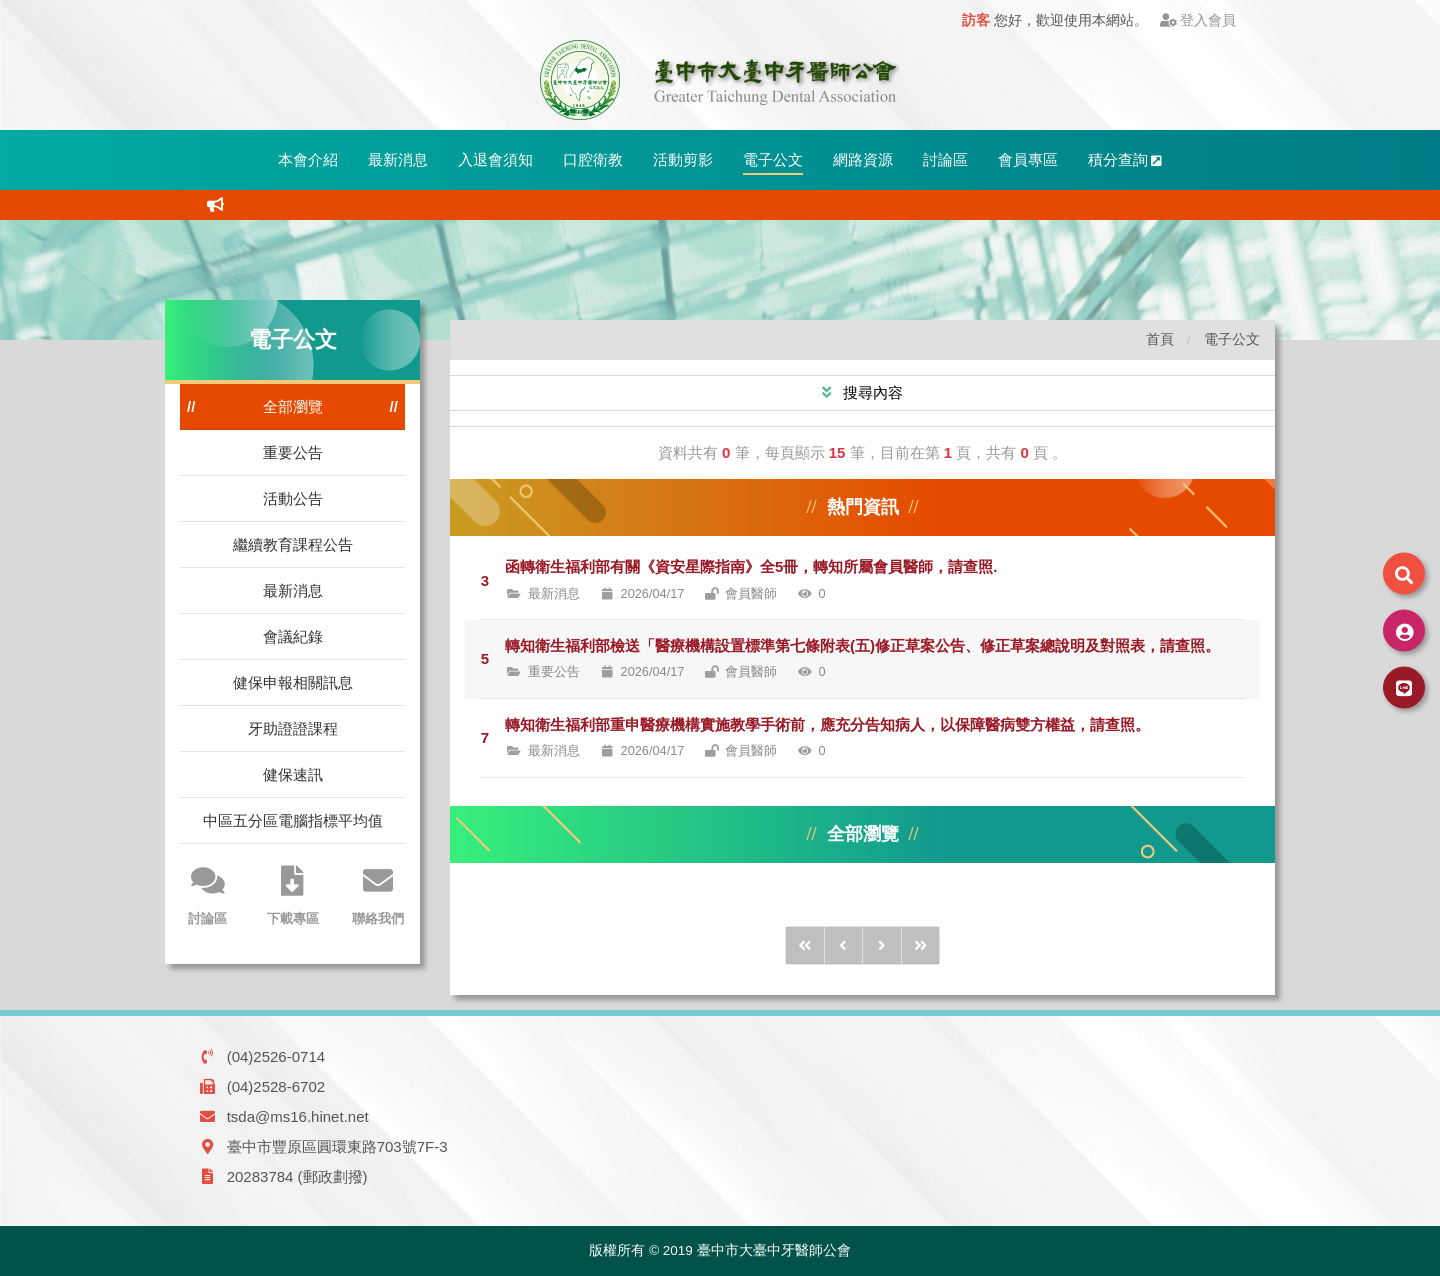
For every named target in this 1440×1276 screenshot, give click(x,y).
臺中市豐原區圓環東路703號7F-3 (337, 1146)
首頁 (1160, 339)
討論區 (945, 159)
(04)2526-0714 (276, 1056)
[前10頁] (805, 946)
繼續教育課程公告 (293, 544)
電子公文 (773, 159)
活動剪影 (683, 159)
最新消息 (398, 159)
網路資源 (863, 159)
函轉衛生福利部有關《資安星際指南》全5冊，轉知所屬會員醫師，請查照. (751, 566)
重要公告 (293, 452)
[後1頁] (882, 946)
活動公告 (293, 498)
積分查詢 (1125, 159)
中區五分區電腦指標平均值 (293, 820)
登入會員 (1198, 20)
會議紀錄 (293, 636)
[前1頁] (844, 946)
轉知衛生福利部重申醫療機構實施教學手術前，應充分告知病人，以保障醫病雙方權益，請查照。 (827, 724)
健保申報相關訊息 (293, 682)
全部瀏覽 (293, 406)
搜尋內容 (871, 392)
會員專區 (1028, 159)
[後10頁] (921, 946)
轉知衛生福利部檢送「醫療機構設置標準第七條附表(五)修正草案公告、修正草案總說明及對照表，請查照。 (862, 645)
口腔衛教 (593, 159)
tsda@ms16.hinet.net (298, 1116)
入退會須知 (495, 159)
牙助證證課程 (293, 728)
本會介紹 (308, 159)
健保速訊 (293, 774)
